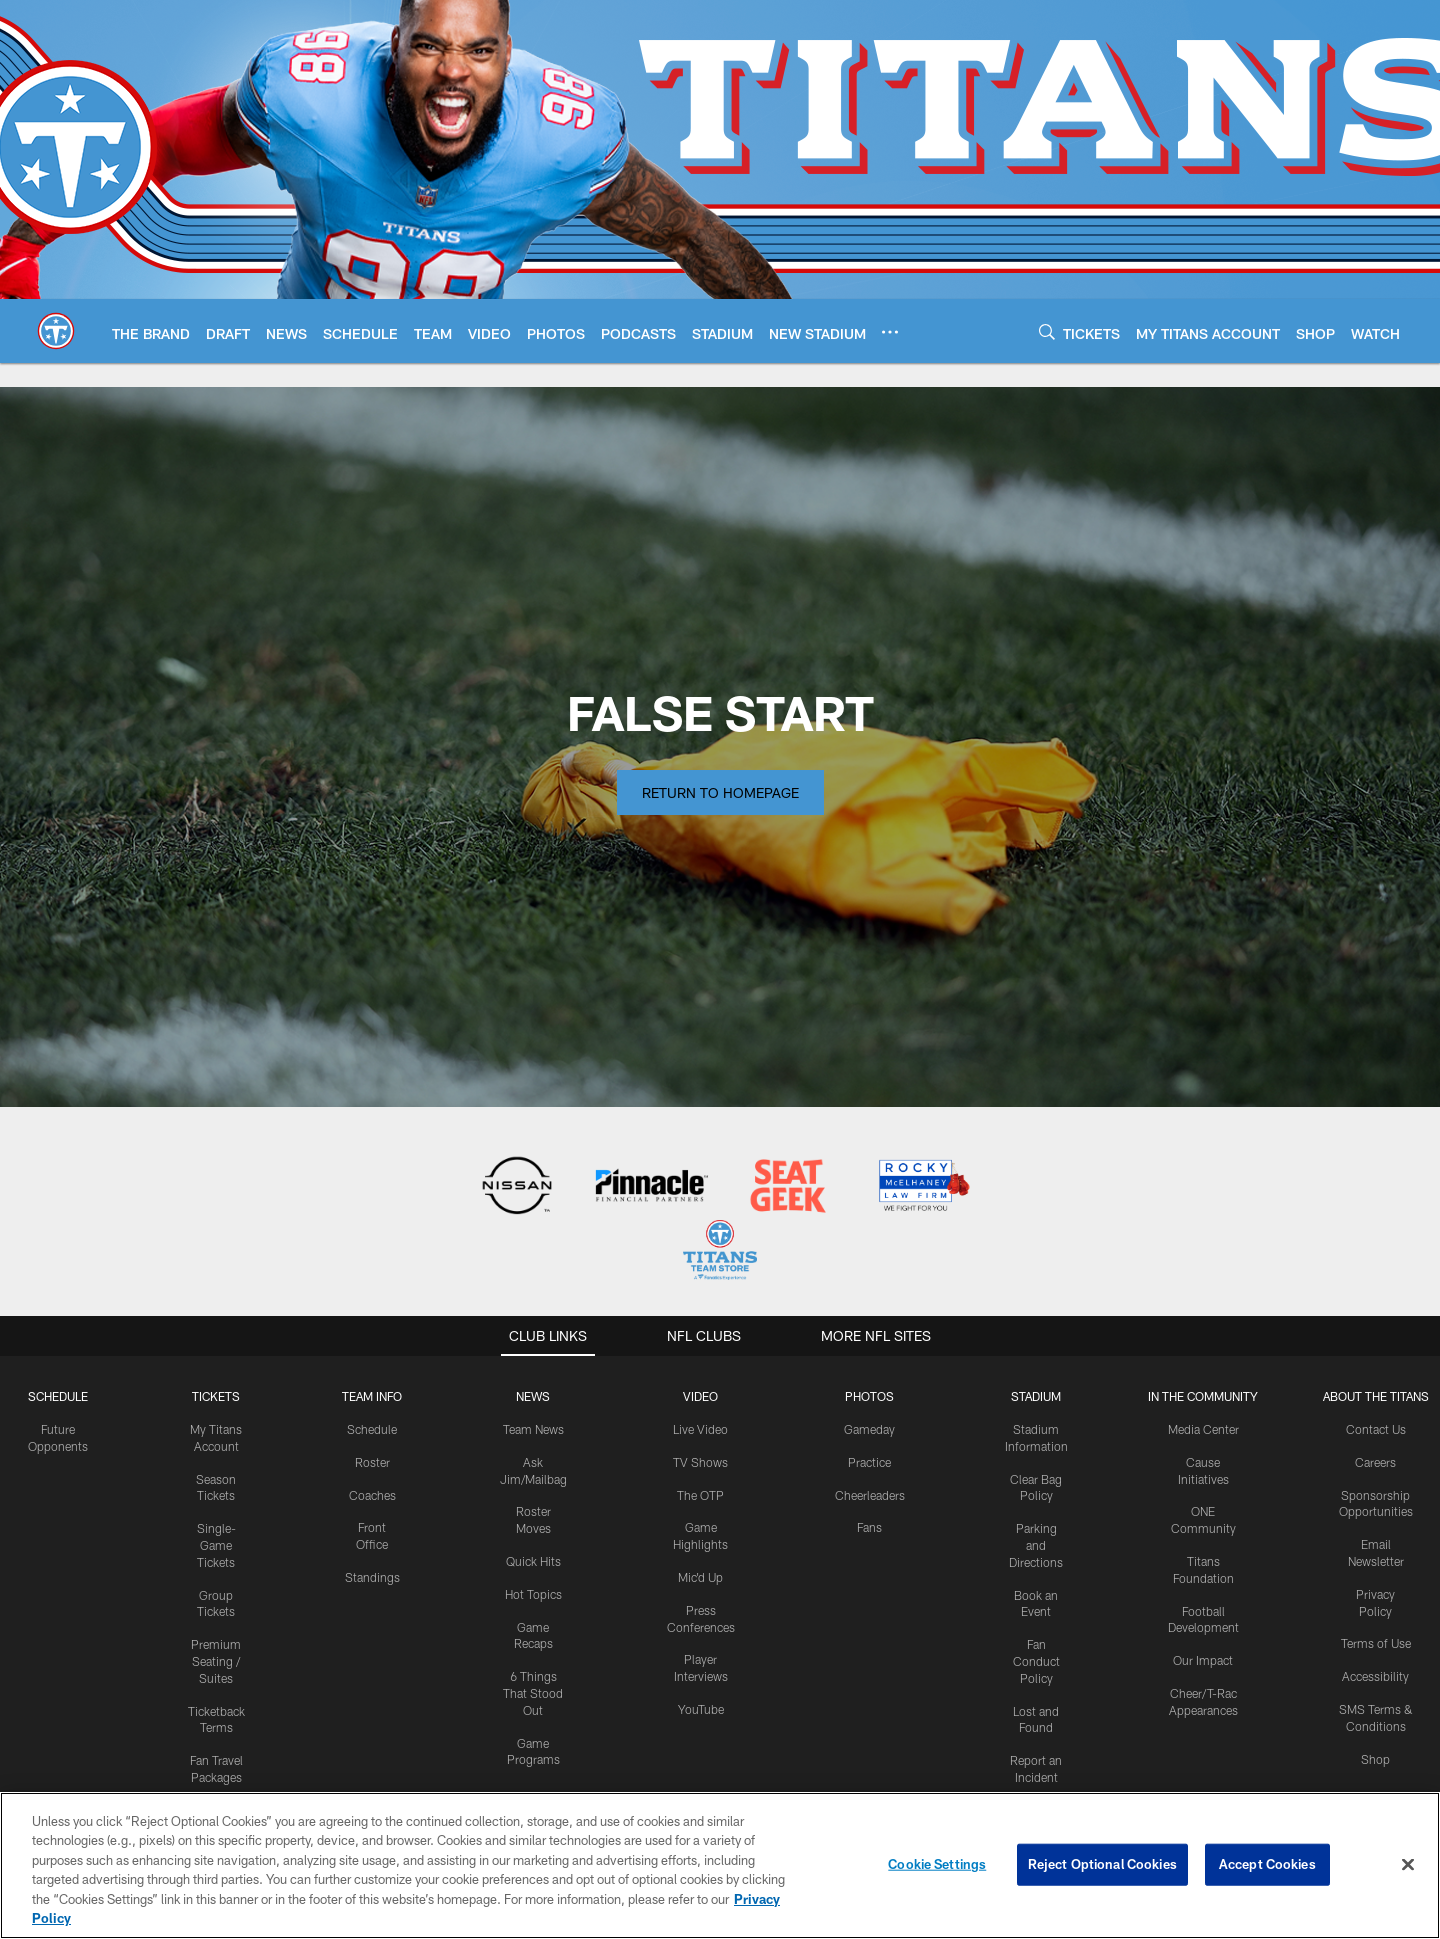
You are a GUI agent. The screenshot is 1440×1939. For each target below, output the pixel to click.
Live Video (700, 1429)
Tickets (216, 1396)
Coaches (372, 1495)
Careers (1375, 1462)
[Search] (1047, 331)
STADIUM (1036, 1396)
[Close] (1408, 1871)
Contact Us (1376, 1429)
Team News (533, 1429)
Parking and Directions (1036, 1545)
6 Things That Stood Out (533, 1693)
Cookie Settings (937, 1870)
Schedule (58, 1396)
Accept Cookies (1267, 1870)
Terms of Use (1376, 1643)
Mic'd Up (700, 1577)
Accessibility (1375, 1676)
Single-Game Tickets (216, 1545)
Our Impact (1203, 1660)
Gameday (869, 1429)
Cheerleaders (870, 1495)
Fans (869, 1527)
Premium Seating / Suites (216, 1661)
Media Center (1203, 1429)
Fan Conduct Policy (1036, 1661)
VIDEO (700, 1396)
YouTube (701, 1709)
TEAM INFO (372, 1396)
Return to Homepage (720, 792)
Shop (1375, 1759)
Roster (372, 1462)
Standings (372, 1577)
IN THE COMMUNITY (1203, 1396)
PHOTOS (869, 1396)
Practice (869, 1462)
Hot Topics (533, 1594)
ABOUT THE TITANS (1376, 1396)
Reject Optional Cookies (1102, 1870)
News (533, 1396)
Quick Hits (533, 1561)
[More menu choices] (890, 332)
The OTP (700, 1495)
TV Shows (700, 1462)
